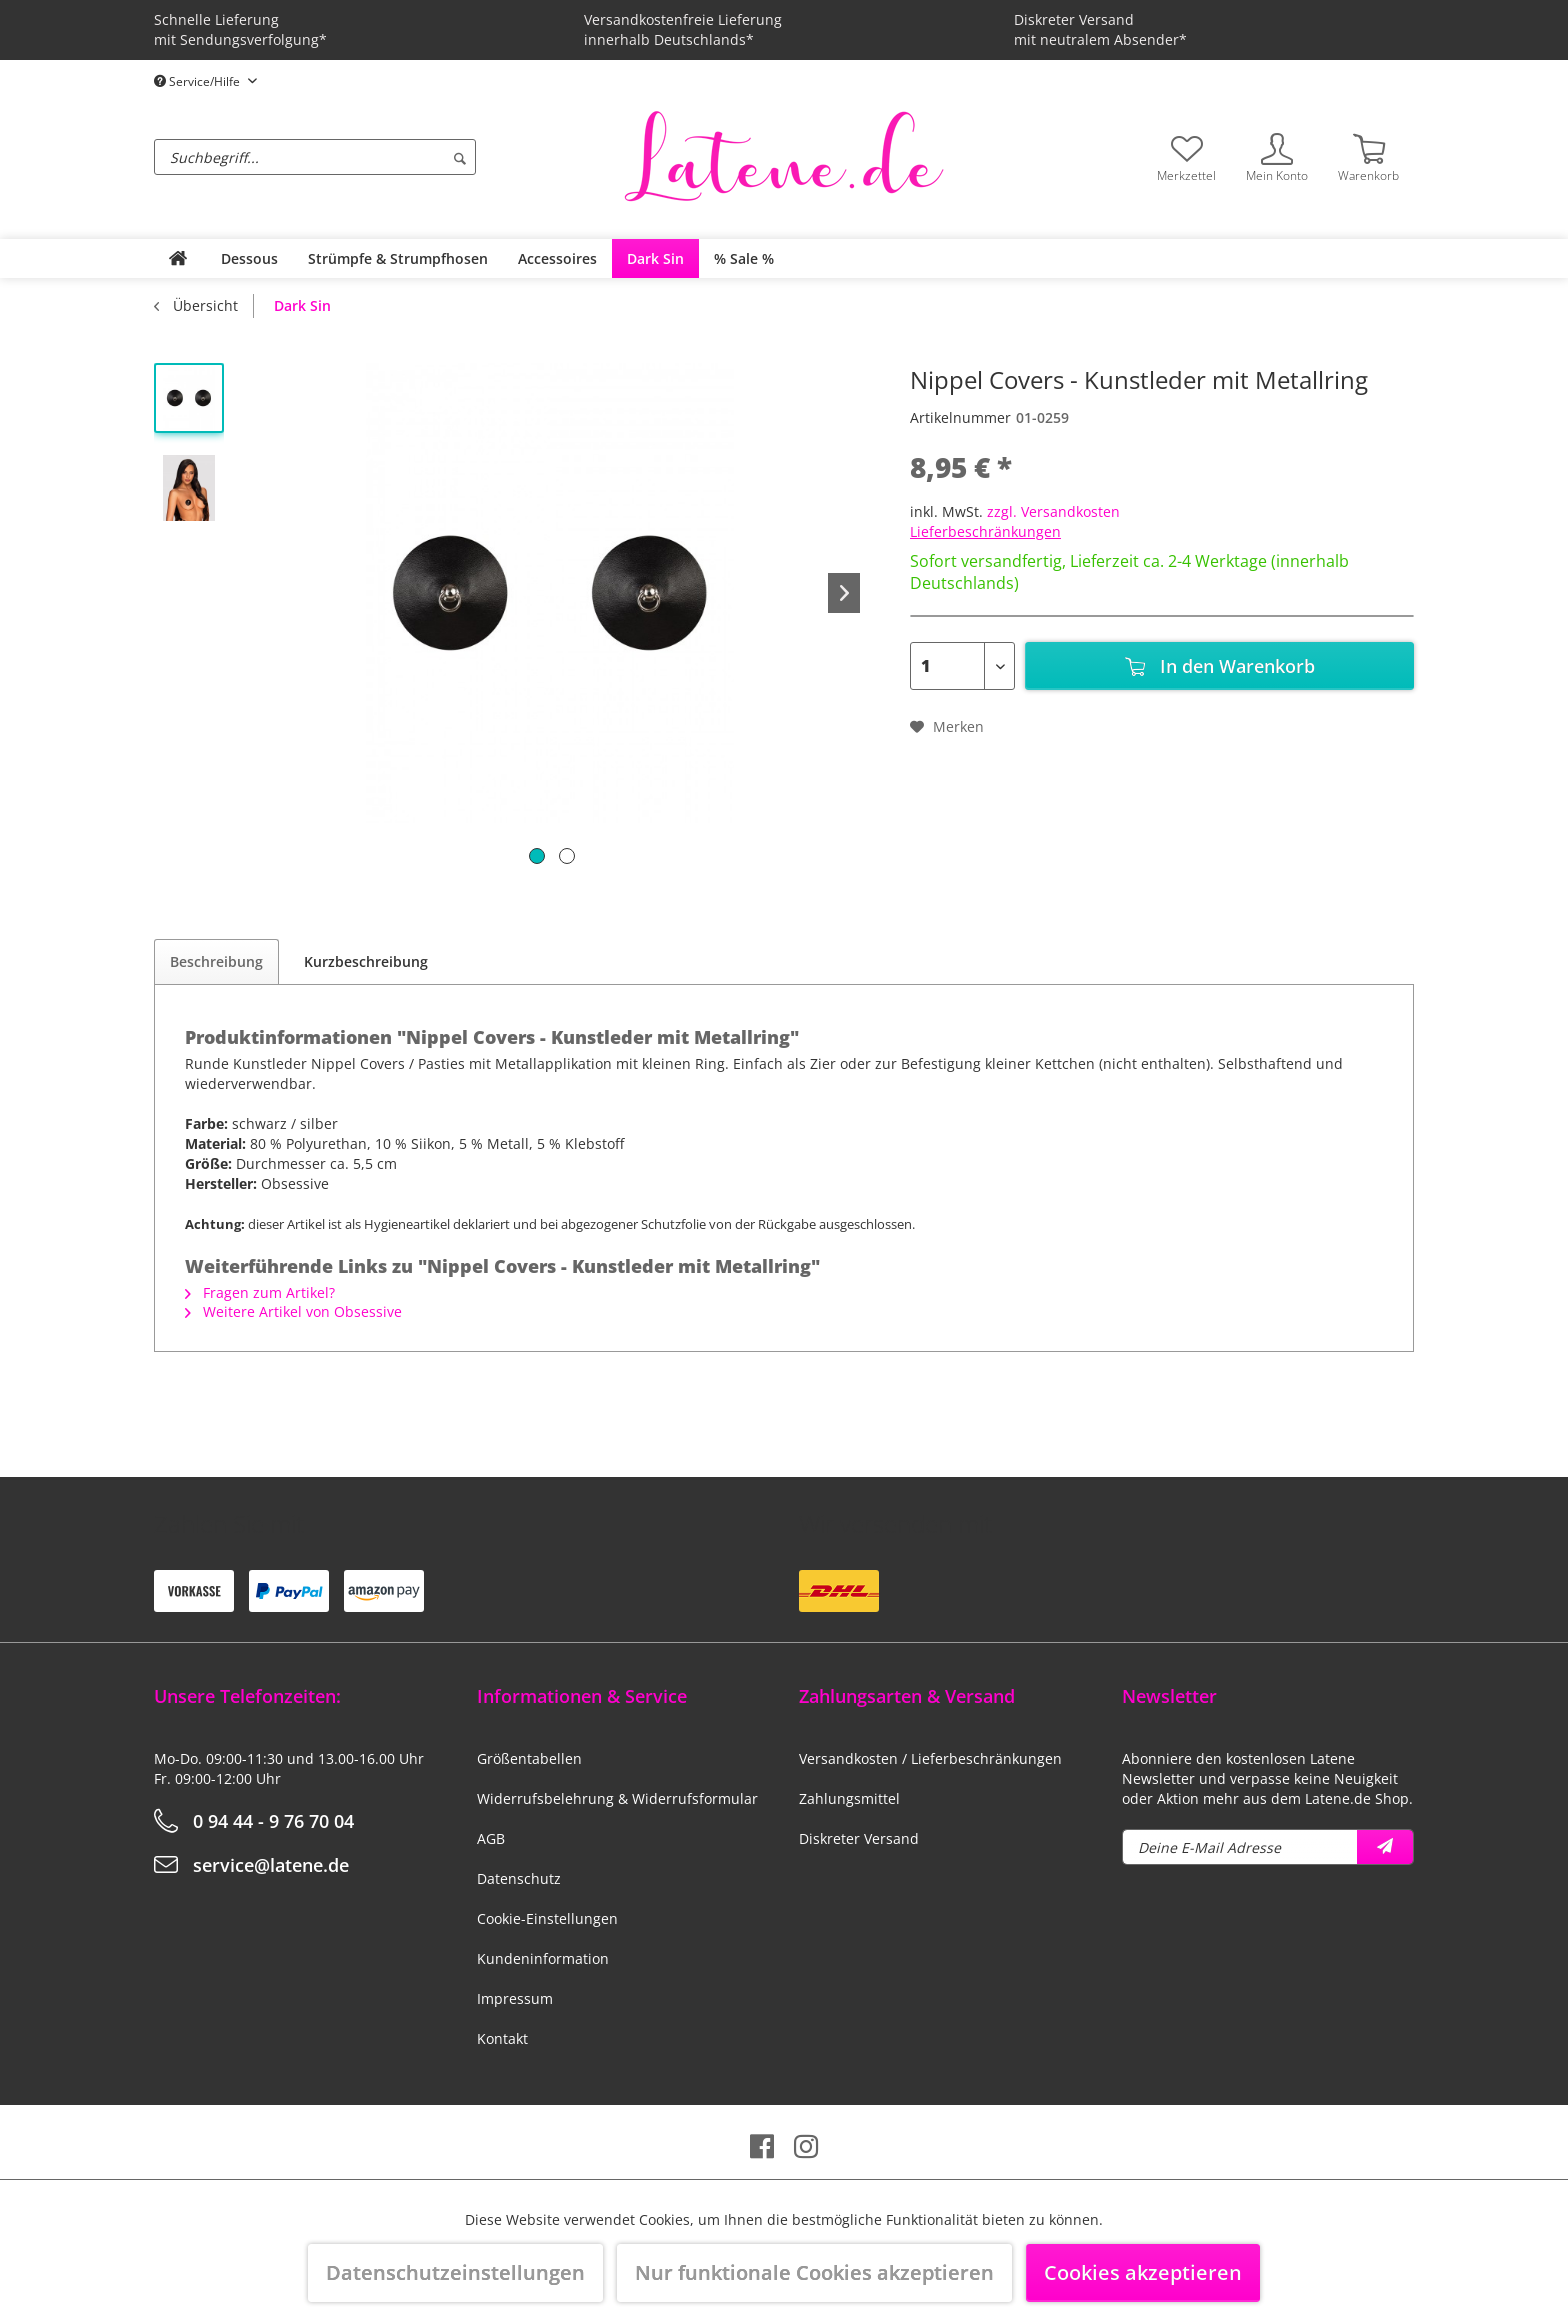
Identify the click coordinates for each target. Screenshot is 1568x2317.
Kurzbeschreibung (366, 961)
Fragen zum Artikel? (260, 1292)
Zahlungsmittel (849, 1798)
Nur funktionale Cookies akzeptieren (814, 2272)
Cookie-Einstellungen (547, 1918)
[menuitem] (384, 157)
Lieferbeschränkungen (985, 531)
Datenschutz (519, 1878)
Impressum (515, 1998)
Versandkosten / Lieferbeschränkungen (930, 1758)
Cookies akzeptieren (1143, 2272)
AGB (491, 1838)
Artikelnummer (960, 417)
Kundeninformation (543, 1958)
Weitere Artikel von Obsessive (293, 1311)
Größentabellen (529, 1758)
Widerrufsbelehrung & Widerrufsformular (617, 1798)
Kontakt (502, 2038)
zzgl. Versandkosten (1053, 511)
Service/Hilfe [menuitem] (198, 81)
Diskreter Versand (859, 1838)
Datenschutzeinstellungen (455, 2272)
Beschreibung (216, 961)
